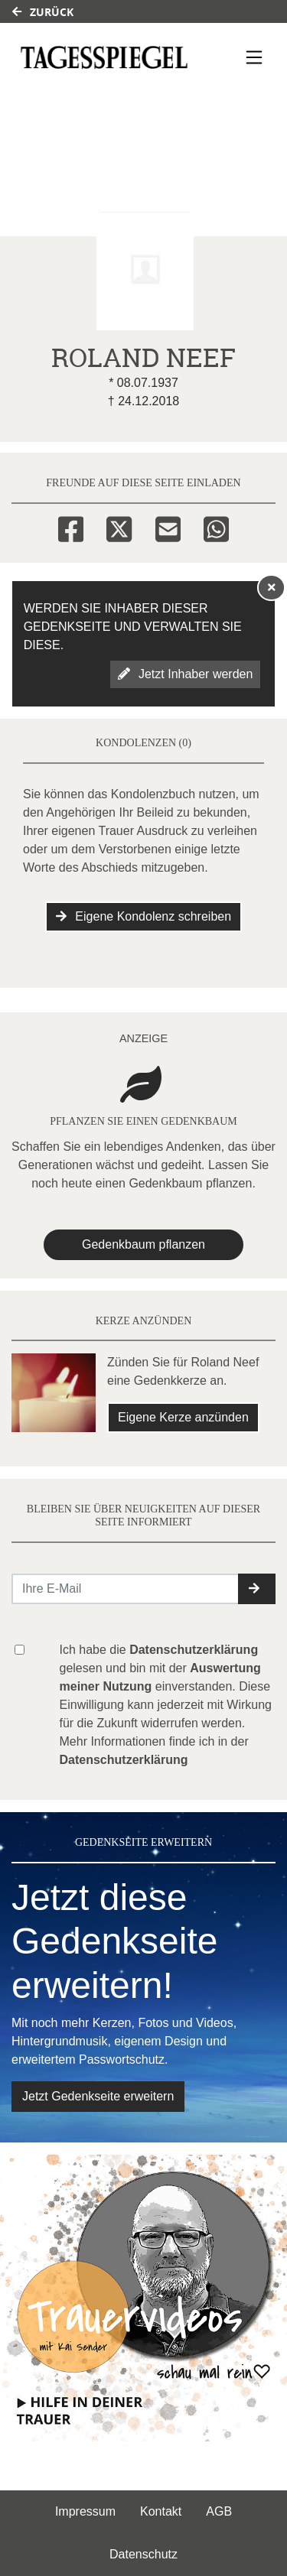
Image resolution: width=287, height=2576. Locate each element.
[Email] (168, 527)
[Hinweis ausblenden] (271, 587)
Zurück (42, 12)
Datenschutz (143, 2554)
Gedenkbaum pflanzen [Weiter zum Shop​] (143, 1244)
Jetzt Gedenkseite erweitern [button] (98, 2096)
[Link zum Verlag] (104, 57)
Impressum (85, 2511)
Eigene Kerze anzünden (183, 1417)
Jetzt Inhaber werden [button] (185, 674)
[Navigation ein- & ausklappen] (254, 57)
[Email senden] (125, 1589)
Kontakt (160, 2511)
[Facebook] (70, 527)
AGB (219, 2511)
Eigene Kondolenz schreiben (143, 916)
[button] (257, 1589)
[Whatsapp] (216, 527)
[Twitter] (119, 527)
